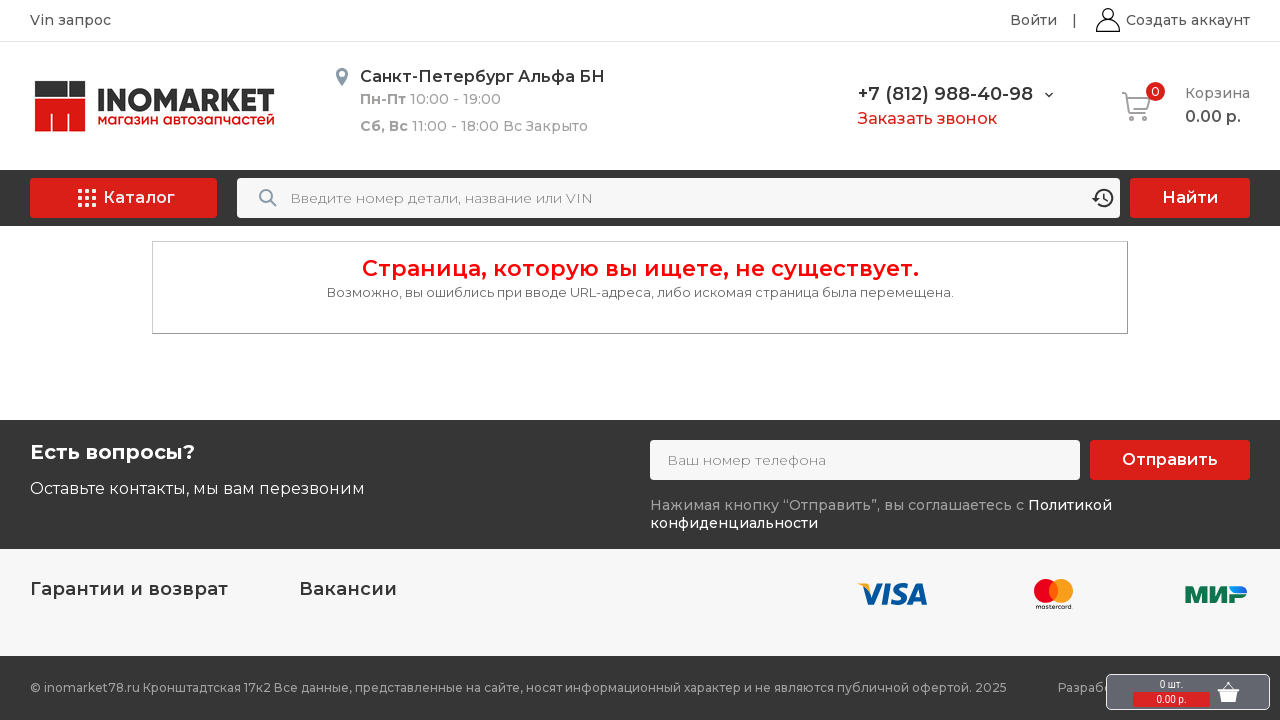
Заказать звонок (927, 118)
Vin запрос (70, 20)
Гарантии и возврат (129, 589)
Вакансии (348, 589)
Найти (1190, 197)
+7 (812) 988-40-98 (945, 94)
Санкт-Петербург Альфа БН (482, 76)
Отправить (1170, 459)
